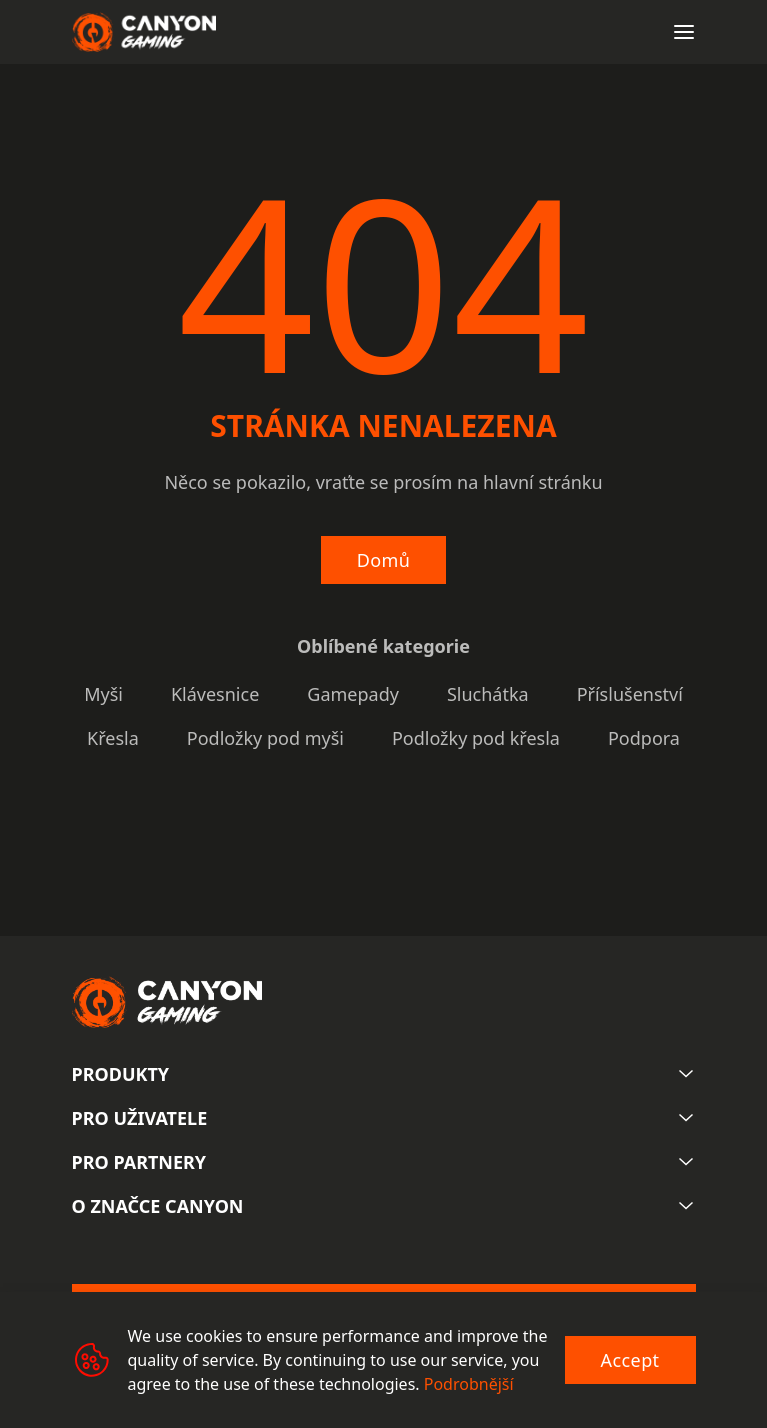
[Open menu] (684, 32)
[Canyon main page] (144, 32)
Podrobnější (469, 1384)
